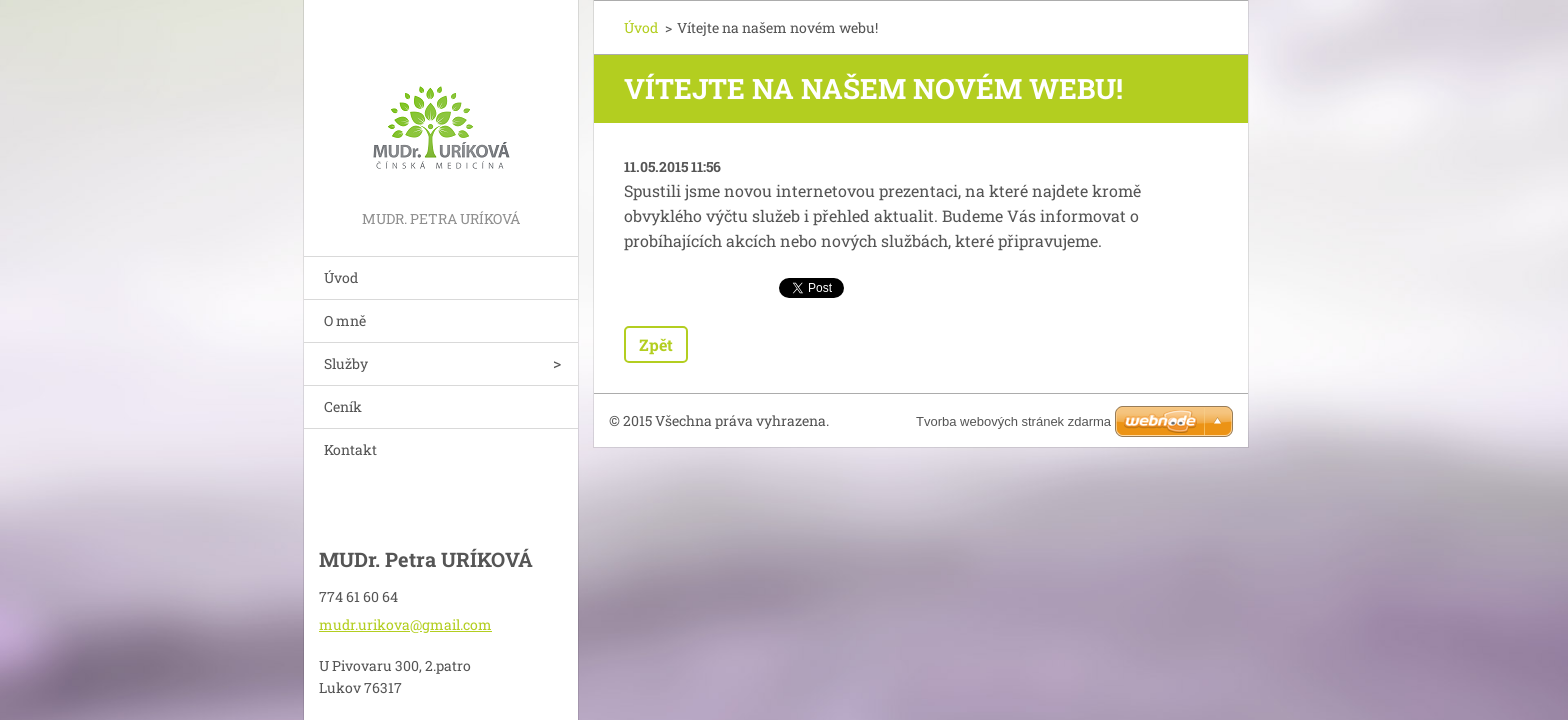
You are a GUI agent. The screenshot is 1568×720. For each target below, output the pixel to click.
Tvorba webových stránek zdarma (1013, 421)
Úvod (341, 277)
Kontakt (350, 449)
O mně (345, 320)
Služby (346, 363)
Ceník (343, 406)
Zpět (656, 344)
